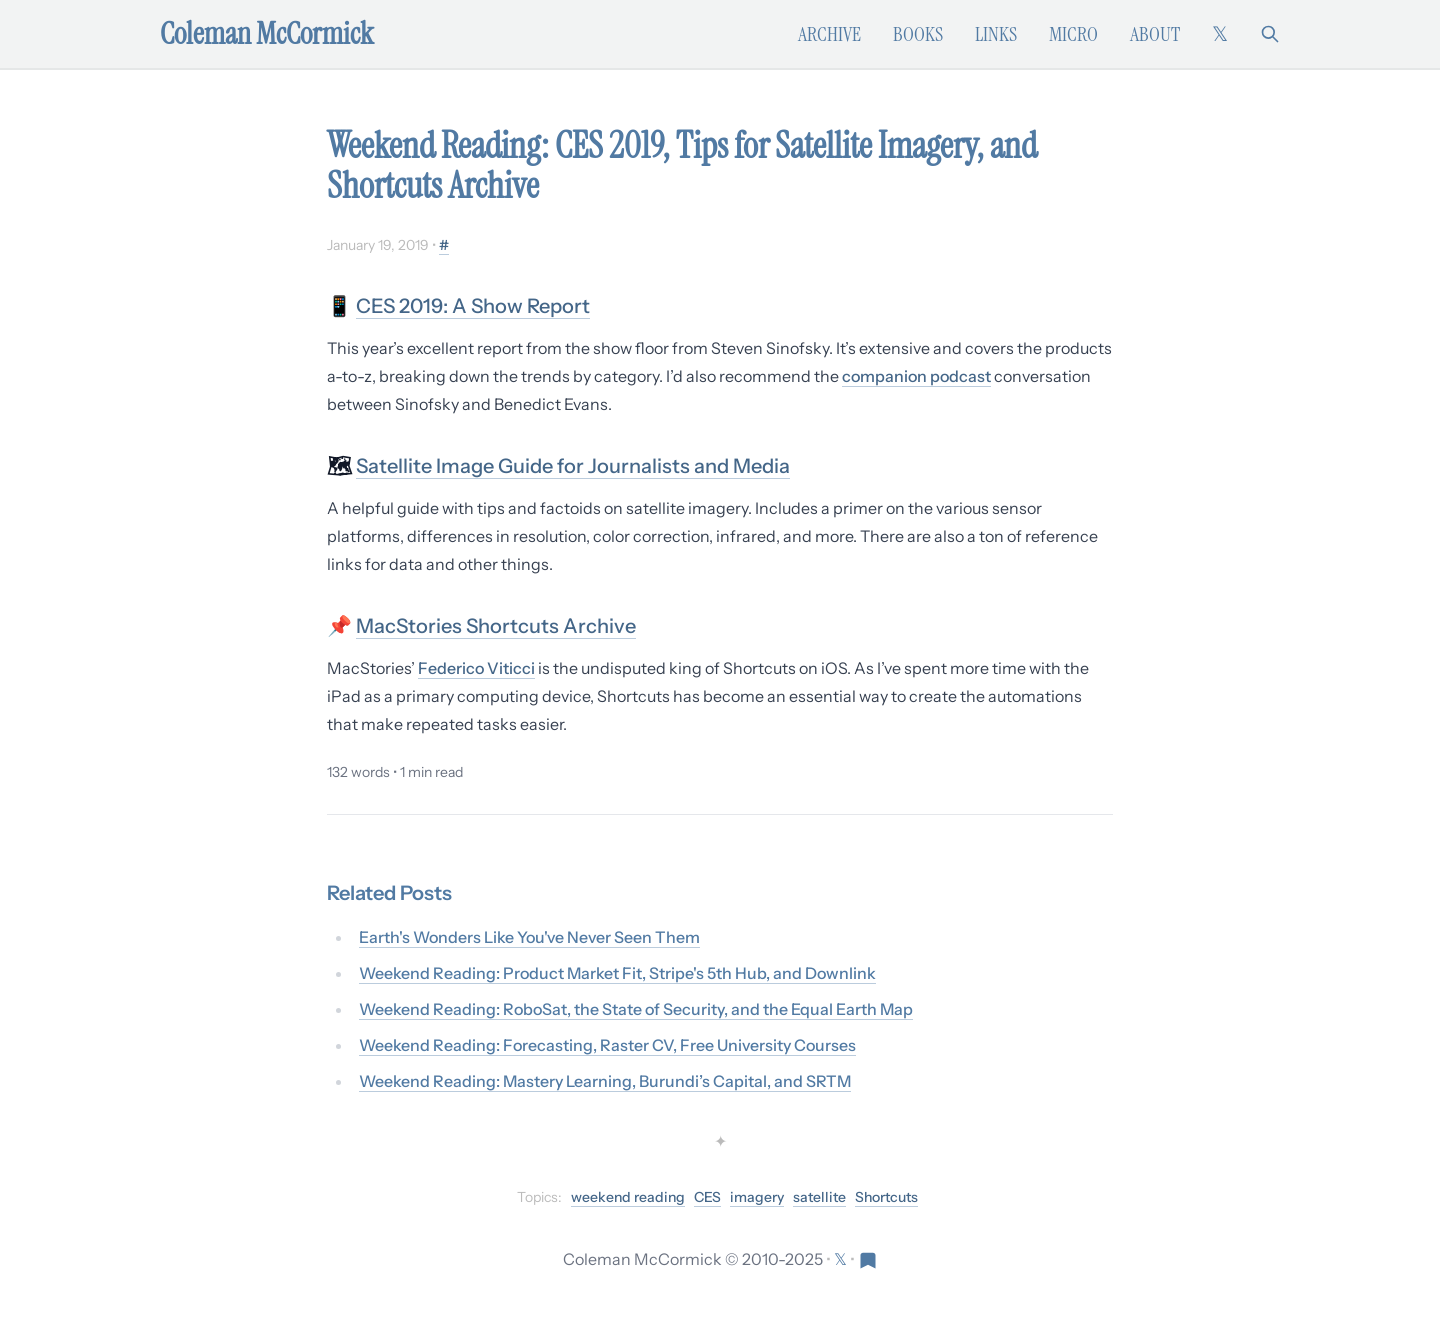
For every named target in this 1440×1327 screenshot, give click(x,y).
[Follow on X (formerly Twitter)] (1220, 34)
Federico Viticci (476, 668)
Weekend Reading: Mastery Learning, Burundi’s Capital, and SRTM (605, 1081)
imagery (757, 1197)
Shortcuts (886, 1197)
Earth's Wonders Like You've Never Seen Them (529, 937)
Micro (1073, 34)
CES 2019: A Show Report (473, 306)
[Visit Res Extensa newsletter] (868, 1259)
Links (996, 34)
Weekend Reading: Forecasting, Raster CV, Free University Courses (607, 1045)
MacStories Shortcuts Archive (496, 626)
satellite (819, 1197)
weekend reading (628, 1197)
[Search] (1270, 34)
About (1155, 34)
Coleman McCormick (267, 34)
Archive (829, 34)
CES (707, 1197)
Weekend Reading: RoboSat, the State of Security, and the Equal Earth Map (636, 1009)
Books (918, 34)
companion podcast (916, 376)
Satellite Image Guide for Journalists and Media (573, 466)
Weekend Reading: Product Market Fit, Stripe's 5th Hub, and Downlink (617, 973)
